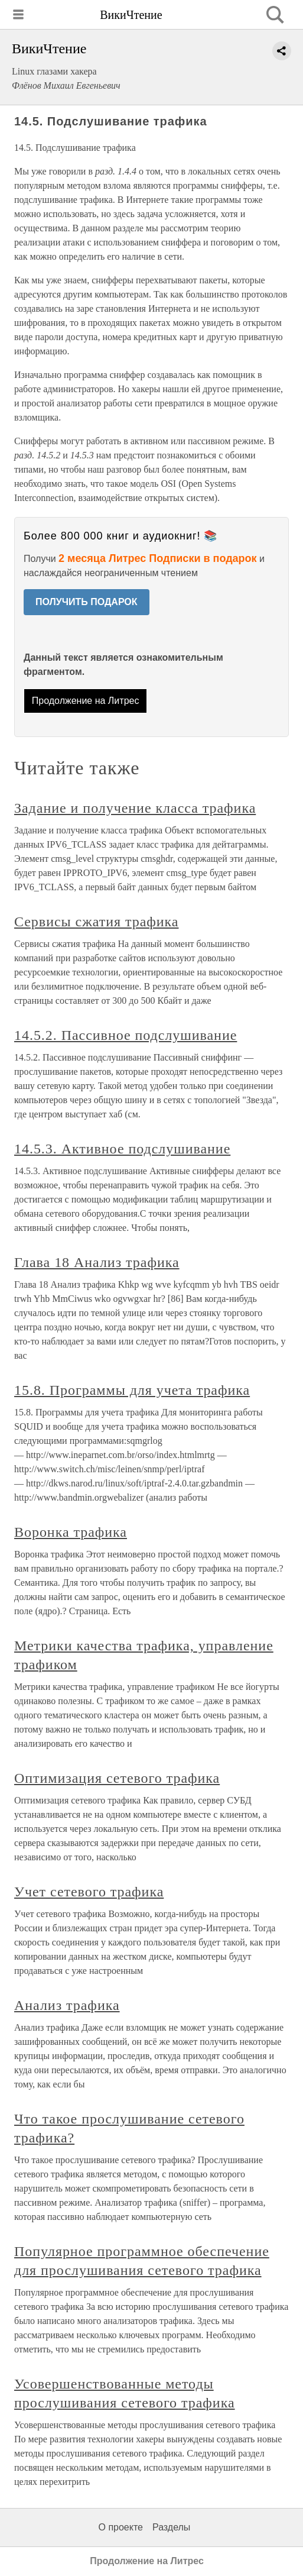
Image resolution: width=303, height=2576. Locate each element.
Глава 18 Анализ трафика (97, 1262)
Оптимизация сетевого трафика (117, 1778)
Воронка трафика (70, 1532)
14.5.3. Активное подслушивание (122, 1148)
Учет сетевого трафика (89, 1891)
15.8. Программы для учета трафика (132, 1390)
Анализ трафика (67, 2005)
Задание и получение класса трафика (135, 808)
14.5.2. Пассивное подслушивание (125, 1035)
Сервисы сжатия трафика (96, 921)
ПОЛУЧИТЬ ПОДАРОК (86, 602)
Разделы (171, 2527)
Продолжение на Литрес (85, 701)
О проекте (121, 2527)
